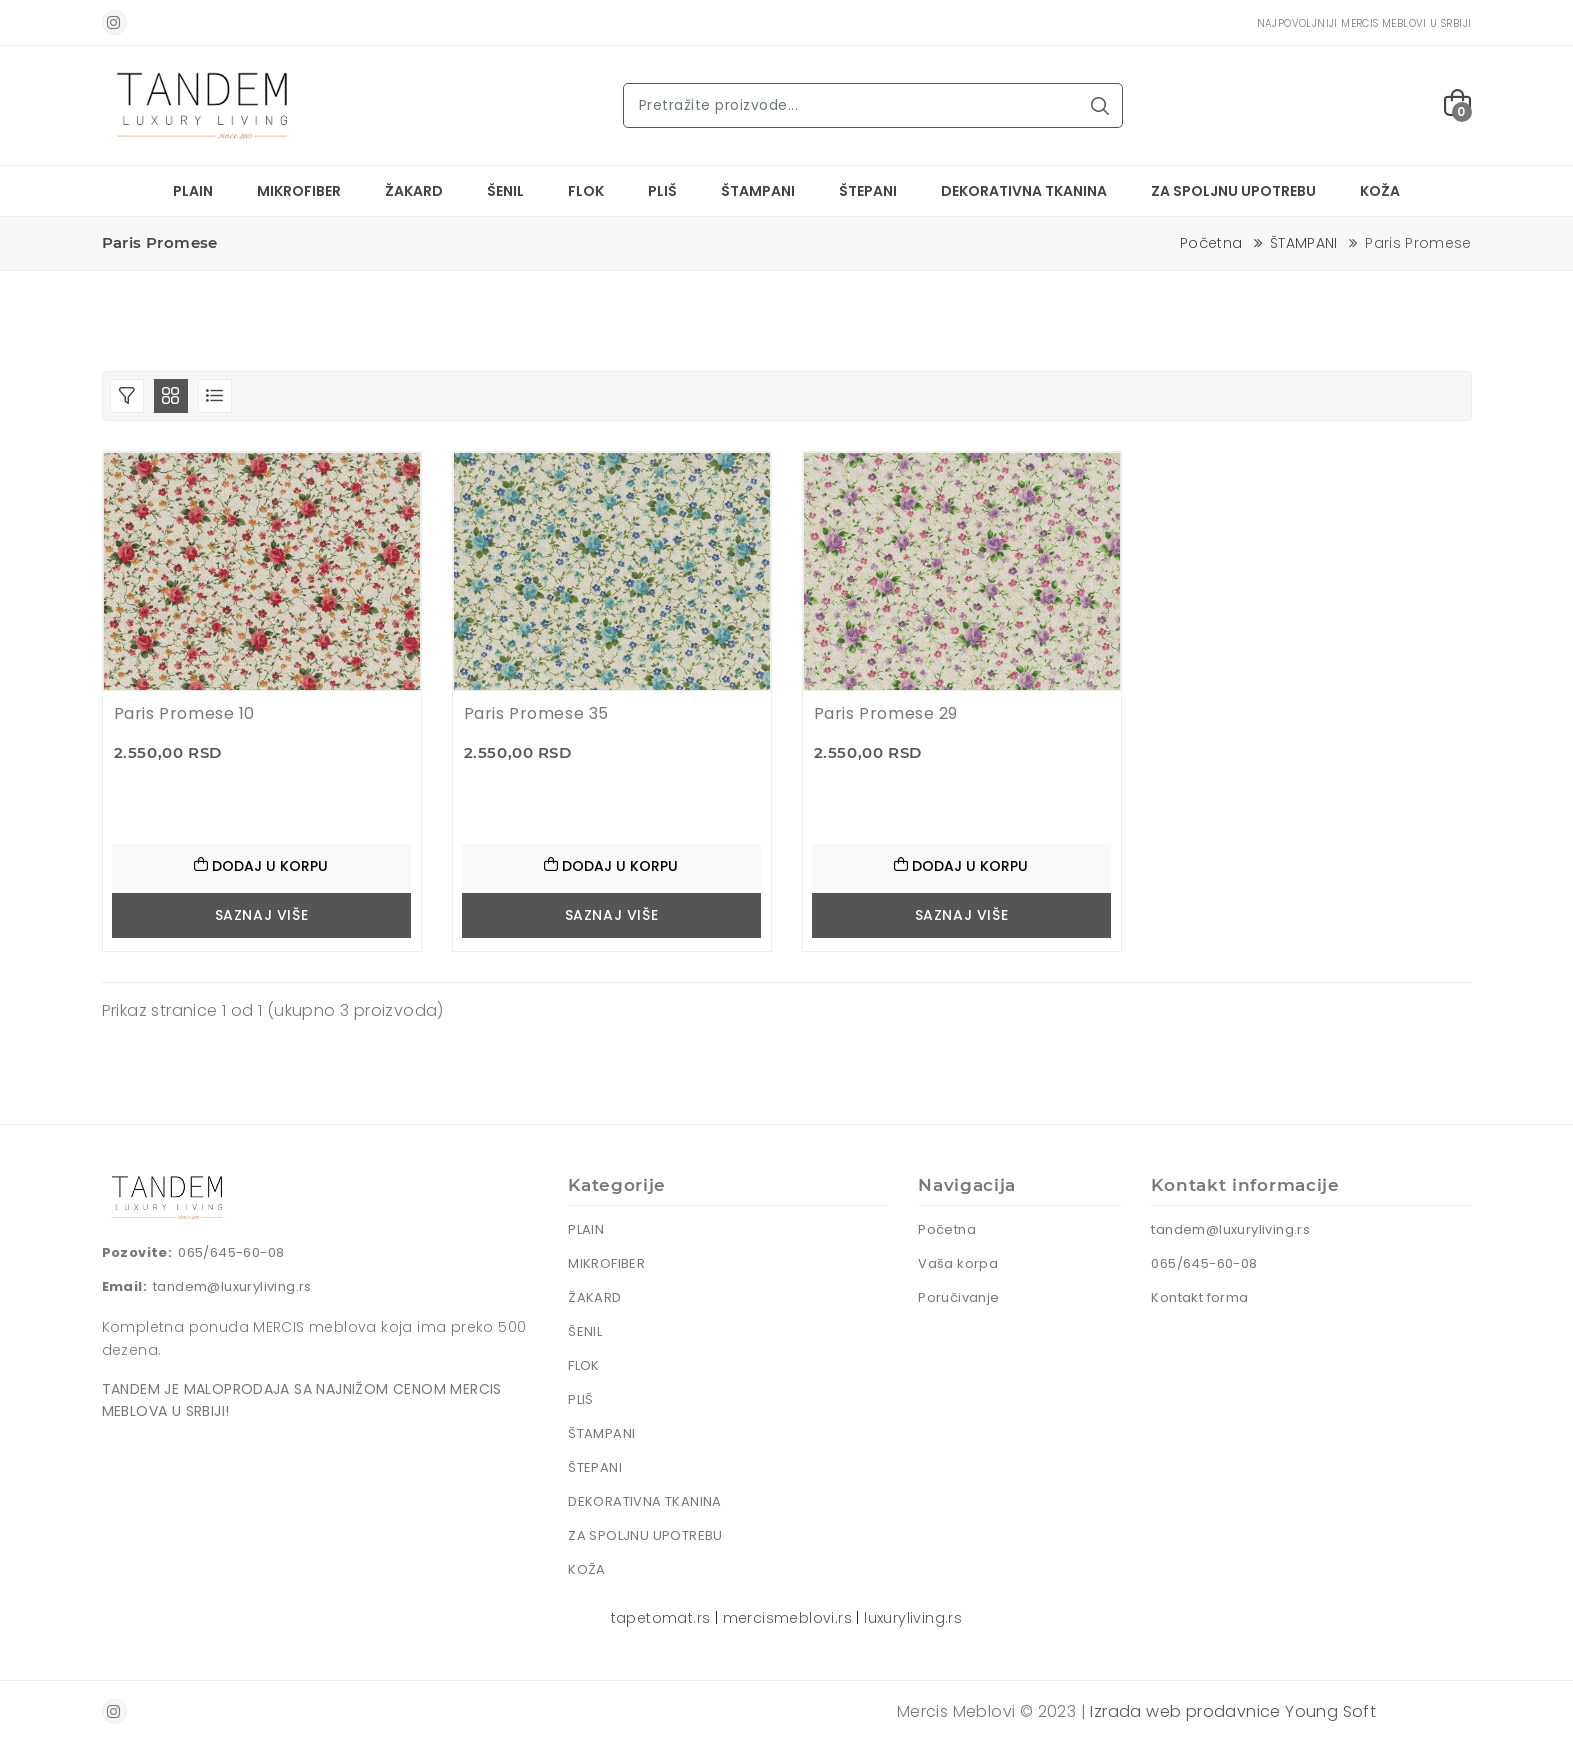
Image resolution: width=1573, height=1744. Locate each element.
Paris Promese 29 (886, 713)
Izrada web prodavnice (1185, 1711)
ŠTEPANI (868, 191)
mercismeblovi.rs (787, 1618)
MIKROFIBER (299, 191)
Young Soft (1330, 1711)
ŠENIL (505, 191)
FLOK (586, 191)
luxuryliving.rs (913, 1618)
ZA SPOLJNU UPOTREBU (1233, 191)
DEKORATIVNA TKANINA (1024, 191)
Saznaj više (262, 915)
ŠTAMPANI (758, 191)
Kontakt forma (1199, 1297)
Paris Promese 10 (185, 713)
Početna (1211, 243)
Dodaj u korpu (261, 866)
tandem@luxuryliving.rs (232, 1286)
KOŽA (1380, 191)
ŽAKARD (414, 191)
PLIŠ (662, 191)
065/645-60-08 (231, 1252)
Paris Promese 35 (537, 713)
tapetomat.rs (661, 1618)
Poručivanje (958, 1297)
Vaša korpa (958, 1263)
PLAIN (193, 191)
